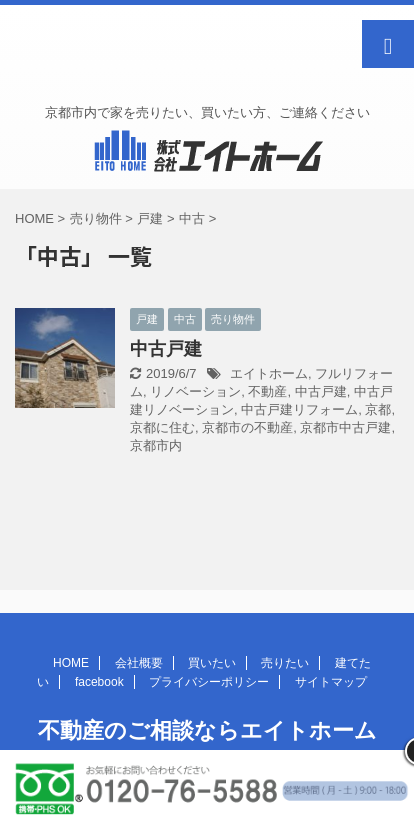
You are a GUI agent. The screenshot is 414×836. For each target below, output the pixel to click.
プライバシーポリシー (209, 682)
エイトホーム (269, 373)
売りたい (285, 663)
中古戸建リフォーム (299, 409)
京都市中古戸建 (345, 427)
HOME (71, 663)
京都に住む (162, 427)
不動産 (267, 391)
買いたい (212, 663)
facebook (99, 682)
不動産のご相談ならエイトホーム (207, 730)
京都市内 (156, 445)
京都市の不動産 (247, 427)
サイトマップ (331, 682)
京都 (378, 409)
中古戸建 (166, 349)
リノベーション (195, 391)
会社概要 (139, 663)
